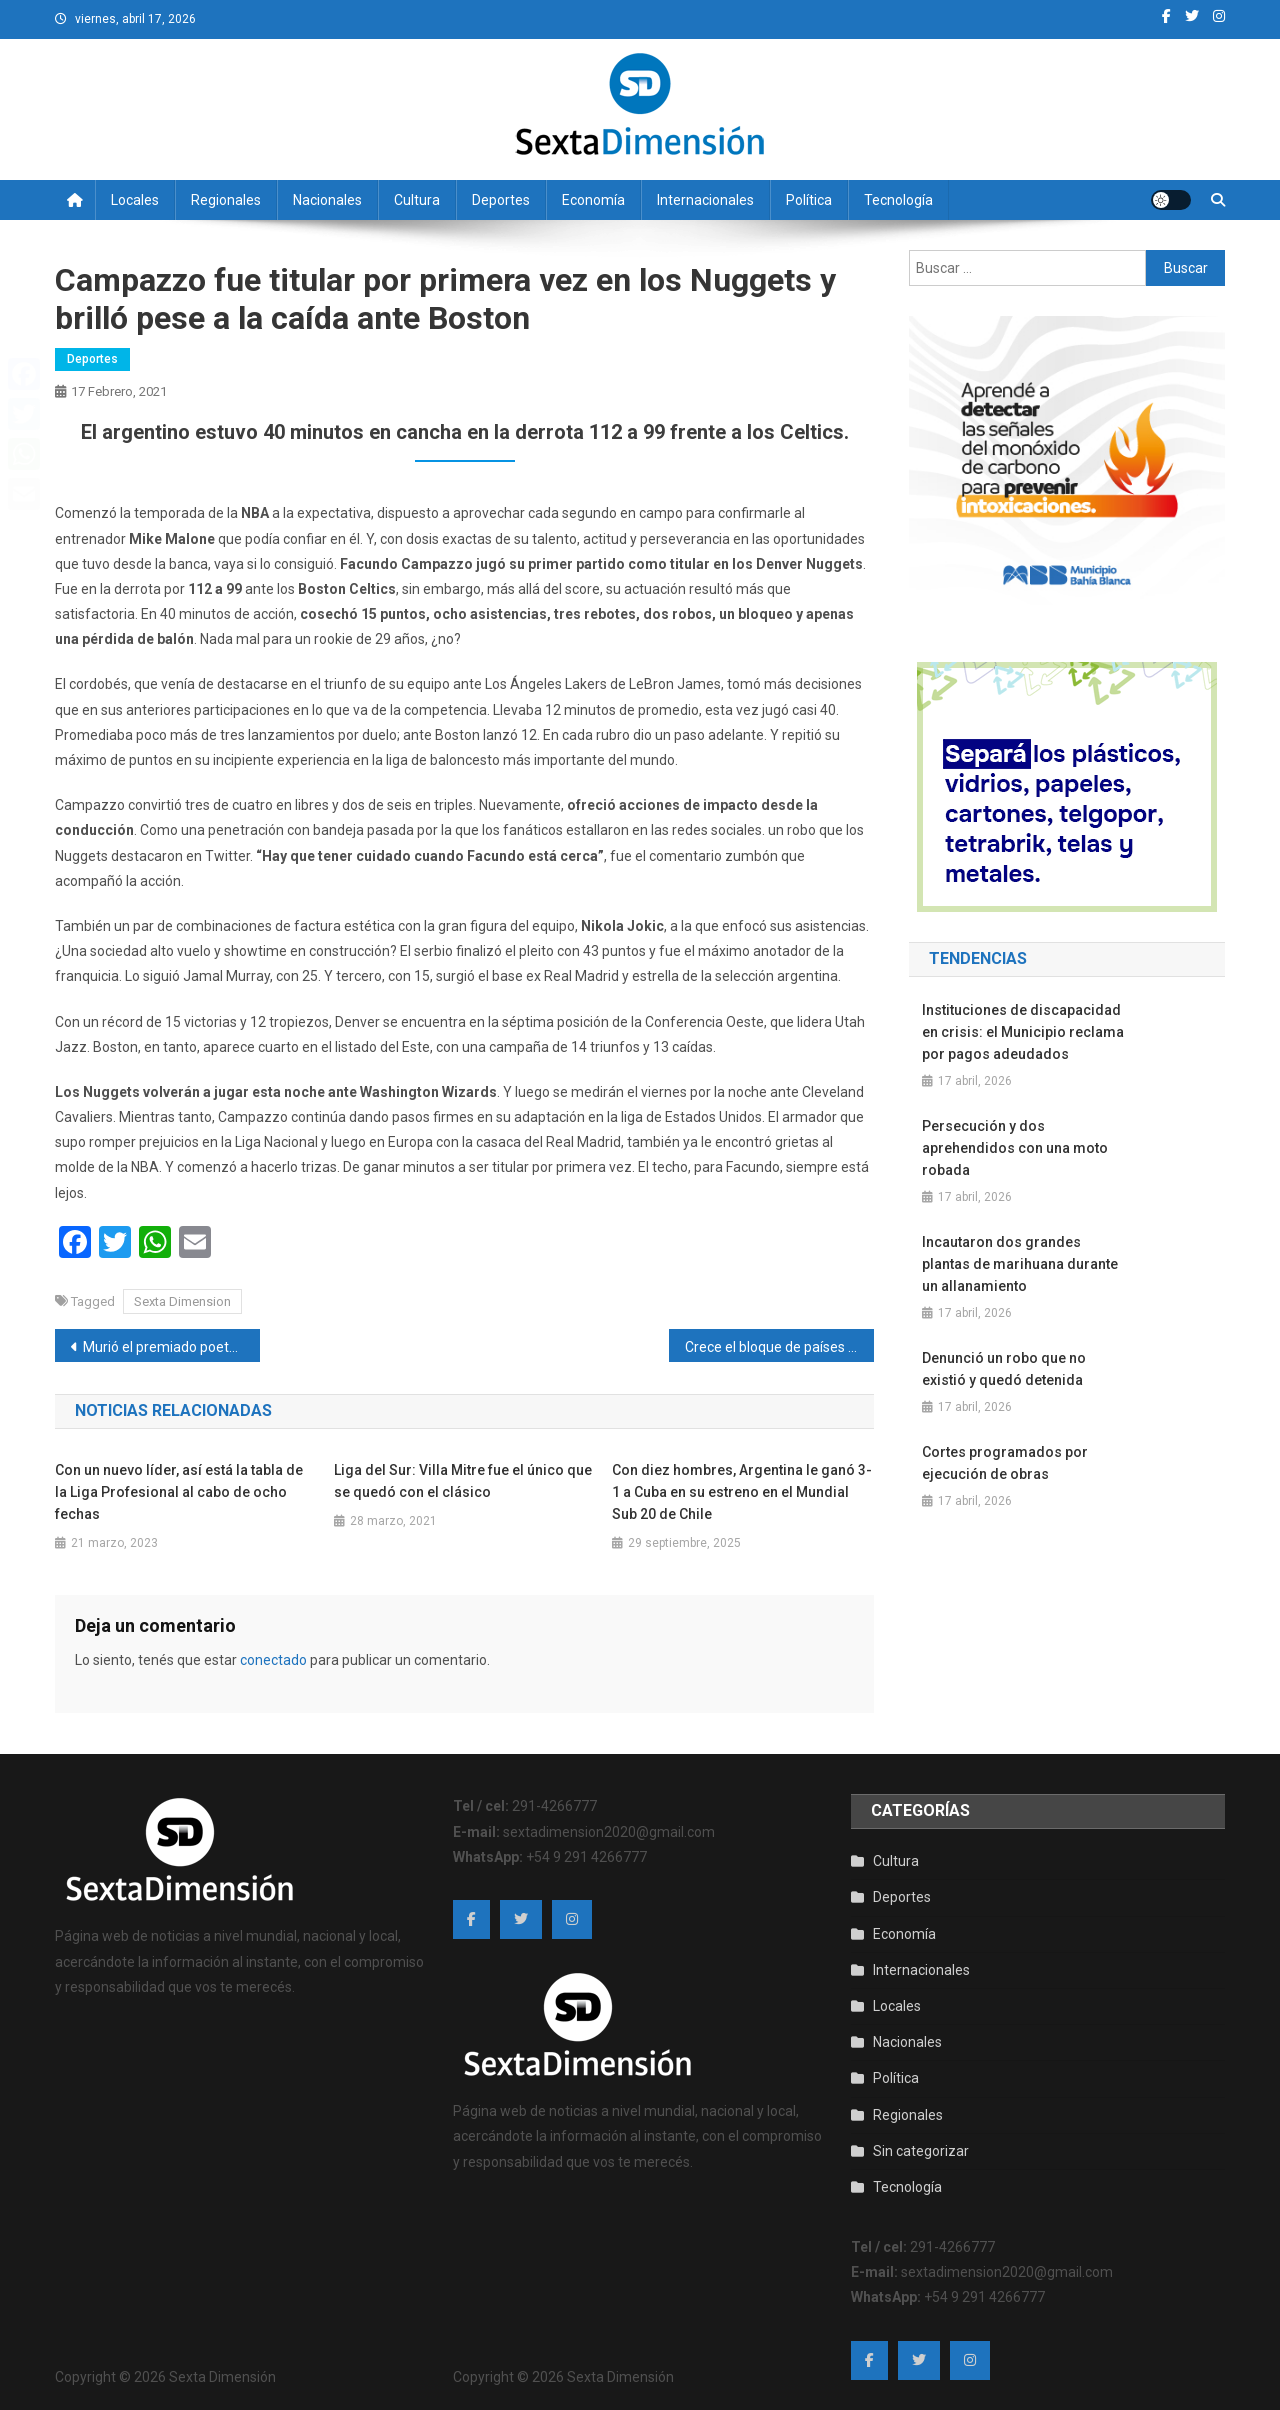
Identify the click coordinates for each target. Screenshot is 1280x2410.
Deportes (501, 200)
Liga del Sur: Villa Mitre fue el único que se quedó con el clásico (463, 1481)
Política (809, 200)
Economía (593, 200)
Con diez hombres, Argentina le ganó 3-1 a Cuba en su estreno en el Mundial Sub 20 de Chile (742, 1492)
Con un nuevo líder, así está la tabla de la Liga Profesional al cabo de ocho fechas (179, 1492)
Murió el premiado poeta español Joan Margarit (171, 1347)
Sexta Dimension (182, 1301)
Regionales (226, 200)
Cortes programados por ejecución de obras (1005, 1463)
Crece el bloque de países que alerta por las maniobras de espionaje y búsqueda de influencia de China (779, 1347)
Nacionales (327, 200)
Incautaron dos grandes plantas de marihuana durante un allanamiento (1020, 1264)
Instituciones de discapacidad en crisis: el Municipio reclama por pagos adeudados (1023, 1032)
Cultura (417, 200)
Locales (135, 200)
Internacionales (705, 200)
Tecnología (898, 200)
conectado (273, 1660)
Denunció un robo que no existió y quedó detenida (1004, 1369)
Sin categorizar (921, 2151)
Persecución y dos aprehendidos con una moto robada (1015, 1148)
